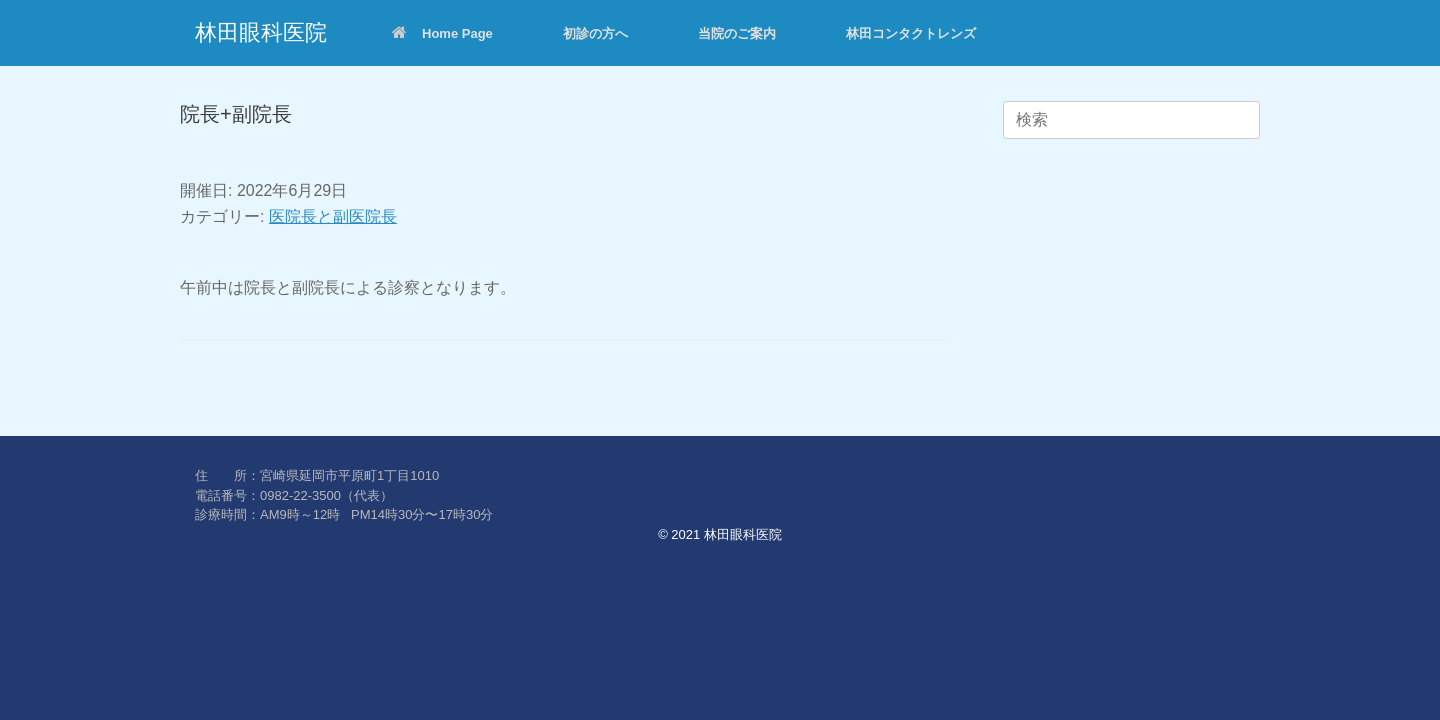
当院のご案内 (737, 33)
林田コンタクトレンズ (911, 33)
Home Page (442, 33)
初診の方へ (595, 33)
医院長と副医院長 (333, 216)
